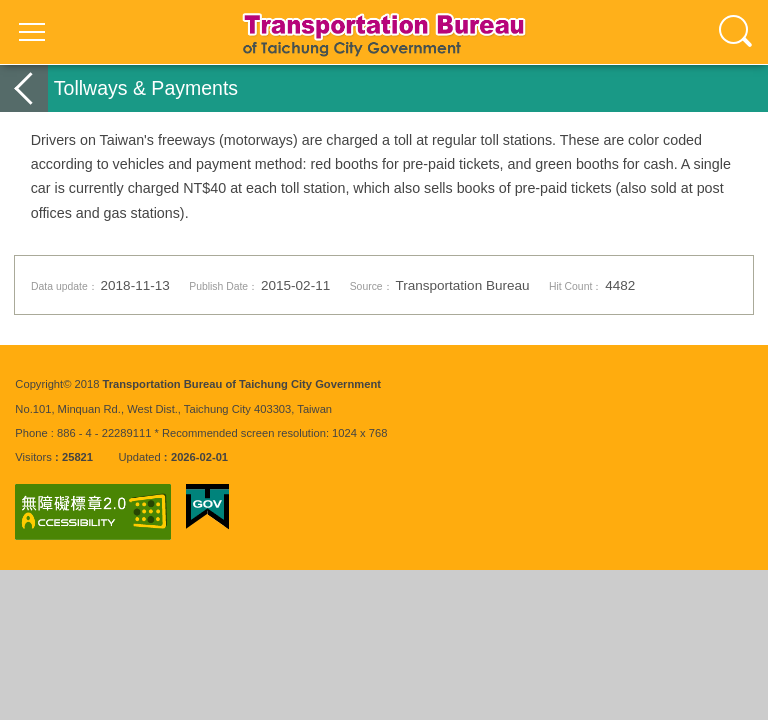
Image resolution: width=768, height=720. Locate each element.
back (24, 88)
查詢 (736, 32)
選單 (32, 32)
